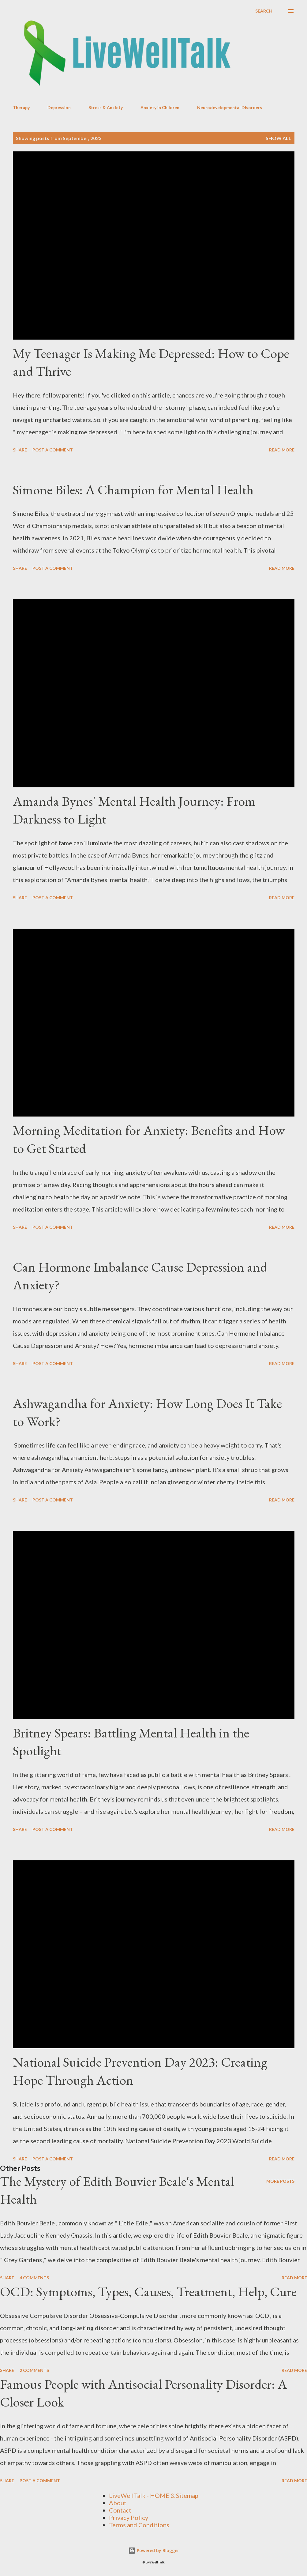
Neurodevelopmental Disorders (229, 107)
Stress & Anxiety (105, 107)
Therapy (21, 107)
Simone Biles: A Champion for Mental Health (133, 489)
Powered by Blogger (153, 2550)
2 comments (34, 2370)
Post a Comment (52, 449)
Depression (59, 107)
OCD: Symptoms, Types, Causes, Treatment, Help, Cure (148, 2291)
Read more (281, 449)
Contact (120, 2510)
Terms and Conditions (139, 2524)
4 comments (34, 2277)
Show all (278, 138)
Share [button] (20, 449)
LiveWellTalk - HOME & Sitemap (153, 2495)
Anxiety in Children (159, 107)
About (117, 2502)
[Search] (263, 11)
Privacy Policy (128, 2517)
